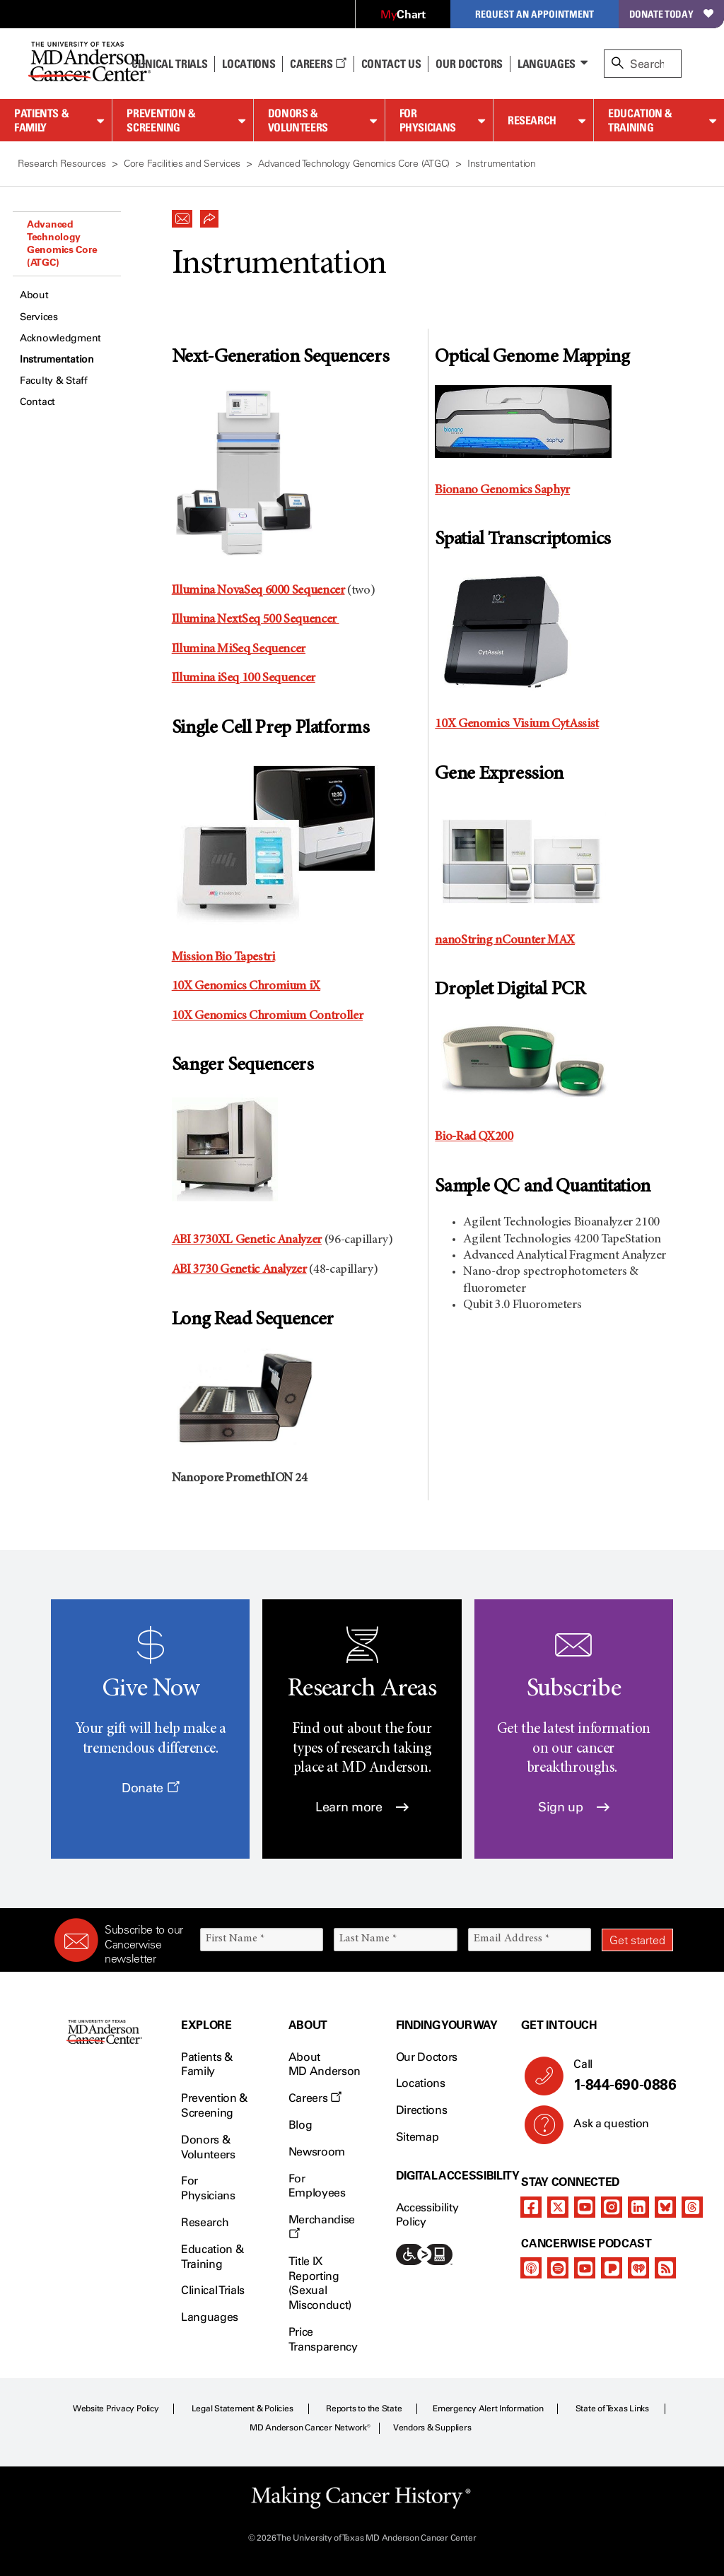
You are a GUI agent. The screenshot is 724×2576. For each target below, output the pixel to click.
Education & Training (640, 120)
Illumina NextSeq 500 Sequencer (255, 619)
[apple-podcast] (531, 2267)
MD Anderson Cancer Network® (310, 2428)
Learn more (362, 1807)
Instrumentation (57, 359)
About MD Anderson (324, 2064)
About (34, 295)
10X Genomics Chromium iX (246, 986)
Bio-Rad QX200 (474, 1137)
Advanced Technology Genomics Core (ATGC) (62, 243)
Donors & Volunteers (298, 120)
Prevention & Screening (161, 120)
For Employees (317, 2186)
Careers (318, 64)
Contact (37, 402)
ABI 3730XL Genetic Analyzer (247, 1240)
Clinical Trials (169, 64)
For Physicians (427, 120)
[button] (182, 215)
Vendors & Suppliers (432, 2428)
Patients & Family (41, 120)
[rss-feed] (665, 2267)
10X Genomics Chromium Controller (267, 1016)
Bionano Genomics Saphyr (502, 490)
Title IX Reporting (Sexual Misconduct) (319, 2283)
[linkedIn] (638, 2207)
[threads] (692, 2207)
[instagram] (611, 2207)
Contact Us (391, 64)
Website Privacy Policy (116, 2408)
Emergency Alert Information (488, 2408)
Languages (547, 64)
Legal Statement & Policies (242, 2408)
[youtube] (584, 2207)
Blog (300, 2124)
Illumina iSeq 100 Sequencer (243, 678)
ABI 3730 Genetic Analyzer (239, 1270)
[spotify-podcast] (557, 2267)
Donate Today (671, 14)
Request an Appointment (534, 14)
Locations (420, 2083)
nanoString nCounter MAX (505, 940)
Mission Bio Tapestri (223, 957)
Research (532, 120)
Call (617, 2075)
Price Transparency (323, 2339)
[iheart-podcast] (638, 2267)
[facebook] (531, 2207)
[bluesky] (665, 2207)
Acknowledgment (60, 338)
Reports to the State (364, 2408)
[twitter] (557, 2207)
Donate (150, 1788)
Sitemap (417, 2136)
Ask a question (602, 2129)
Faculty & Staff (54, 381)
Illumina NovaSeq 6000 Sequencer (258, 590)
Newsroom (316, 2151)
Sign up (573, 1807)
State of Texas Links (612, 2408)
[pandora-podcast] (611, 2267)
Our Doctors (469, 64)
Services (39, 317)
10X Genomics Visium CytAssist (517, 724)
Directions (422, 2110)
